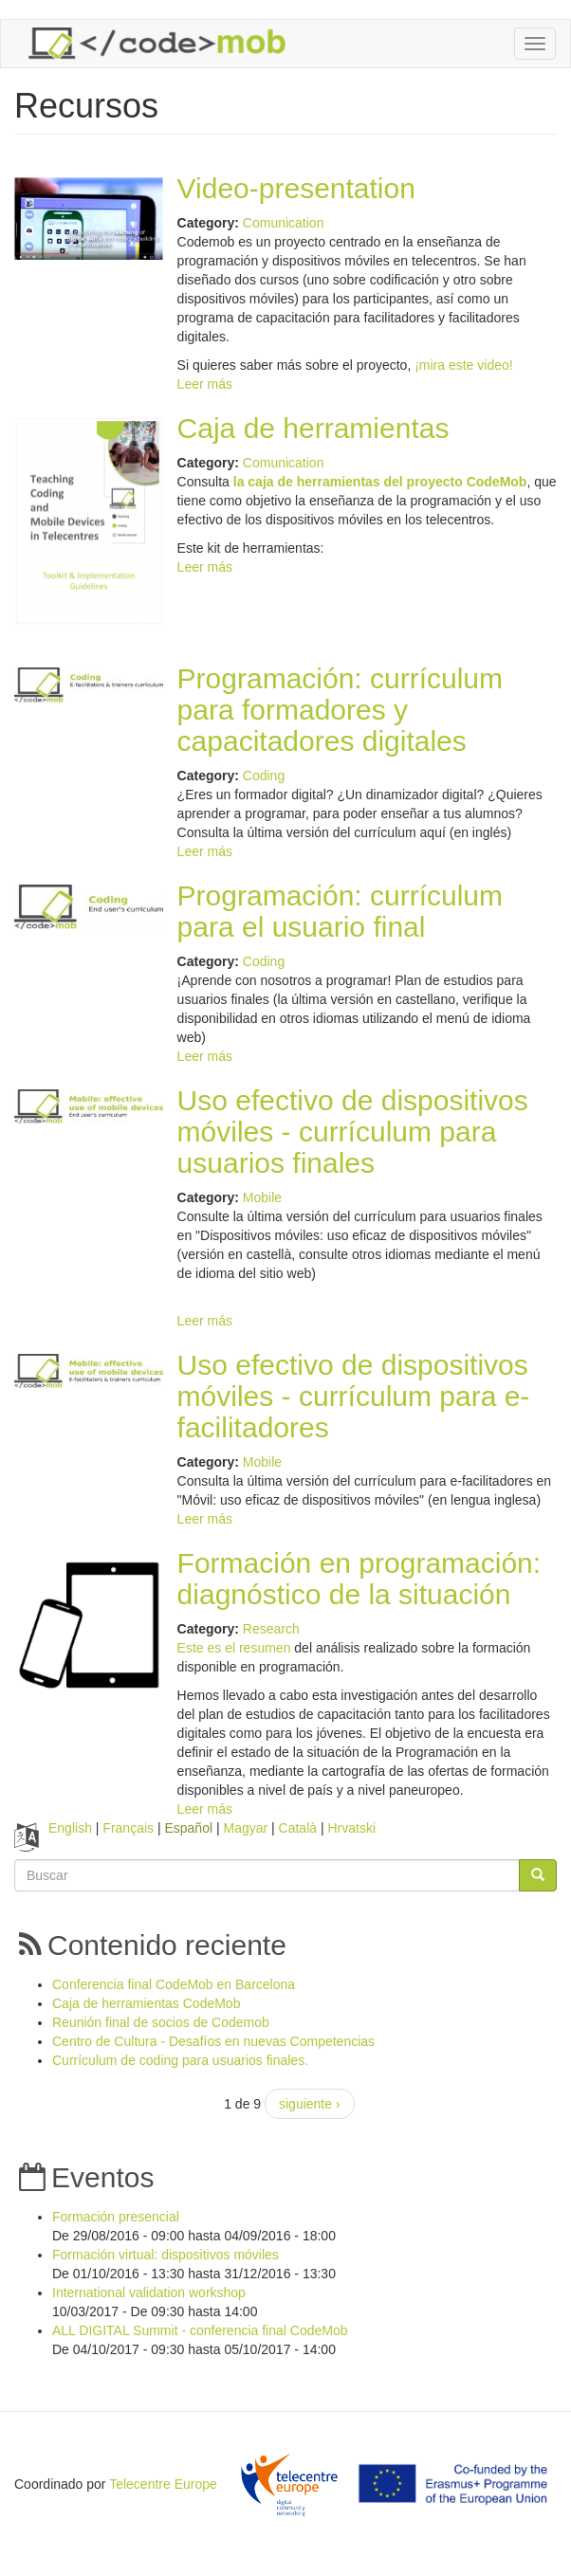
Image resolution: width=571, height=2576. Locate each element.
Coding (264, 775)
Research (271, 1628)
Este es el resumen (234, 1647)
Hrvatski (351, 1828)
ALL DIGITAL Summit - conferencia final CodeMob (200, 2330)
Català (298, 1828)
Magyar (245, 1828)
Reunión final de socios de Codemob (160, 2022)
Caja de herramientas (313, 428)
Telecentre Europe (163, 2484)
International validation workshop (149, 2292)
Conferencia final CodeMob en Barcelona (173, 1984)
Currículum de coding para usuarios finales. (180, 2060)
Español (188, 1828)
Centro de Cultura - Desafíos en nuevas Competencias (213, 2041)
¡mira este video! (463, 365)
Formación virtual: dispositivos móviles (165, 2254)
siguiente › (310, 2103)
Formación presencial (115, 2216)
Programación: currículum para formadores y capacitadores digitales (340, 710)
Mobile (262, 1197)
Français (128, 1828)
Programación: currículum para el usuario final (340, 911)
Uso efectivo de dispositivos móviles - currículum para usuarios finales (352, 1131)
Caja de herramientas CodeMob (146, 2003)
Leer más (204, 384)
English (70, 1828)
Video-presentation (296, 188)
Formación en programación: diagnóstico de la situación (359, 1578)
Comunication (283, 222)
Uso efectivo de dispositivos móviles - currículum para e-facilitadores (353, 1396)
